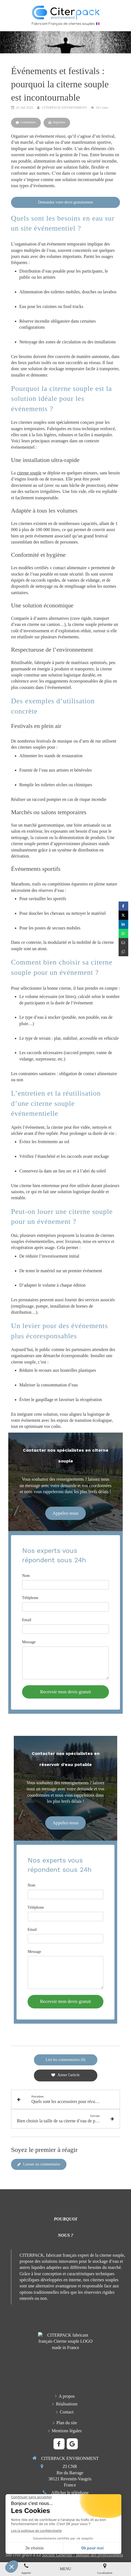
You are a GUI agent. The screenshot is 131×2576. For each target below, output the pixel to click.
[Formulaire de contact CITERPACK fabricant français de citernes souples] (45, 2519)
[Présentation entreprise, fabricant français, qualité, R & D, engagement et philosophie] (67, 2396)
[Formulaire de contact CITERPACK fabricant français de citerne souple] (67, 2412)
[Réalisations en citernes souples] (66, 2404)
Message (29, 1642)
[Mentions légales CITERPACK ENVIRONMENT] (67, 2431)
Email (26, 1620)
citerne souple (29, 473)
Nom (26, 1576)
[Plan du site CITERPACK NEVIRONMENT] (67, 2423)
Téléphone (30, 1598)
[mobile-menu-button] (65, 2569)
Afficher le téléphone (70, 2492)
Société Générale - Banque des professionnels (82, 2555)
